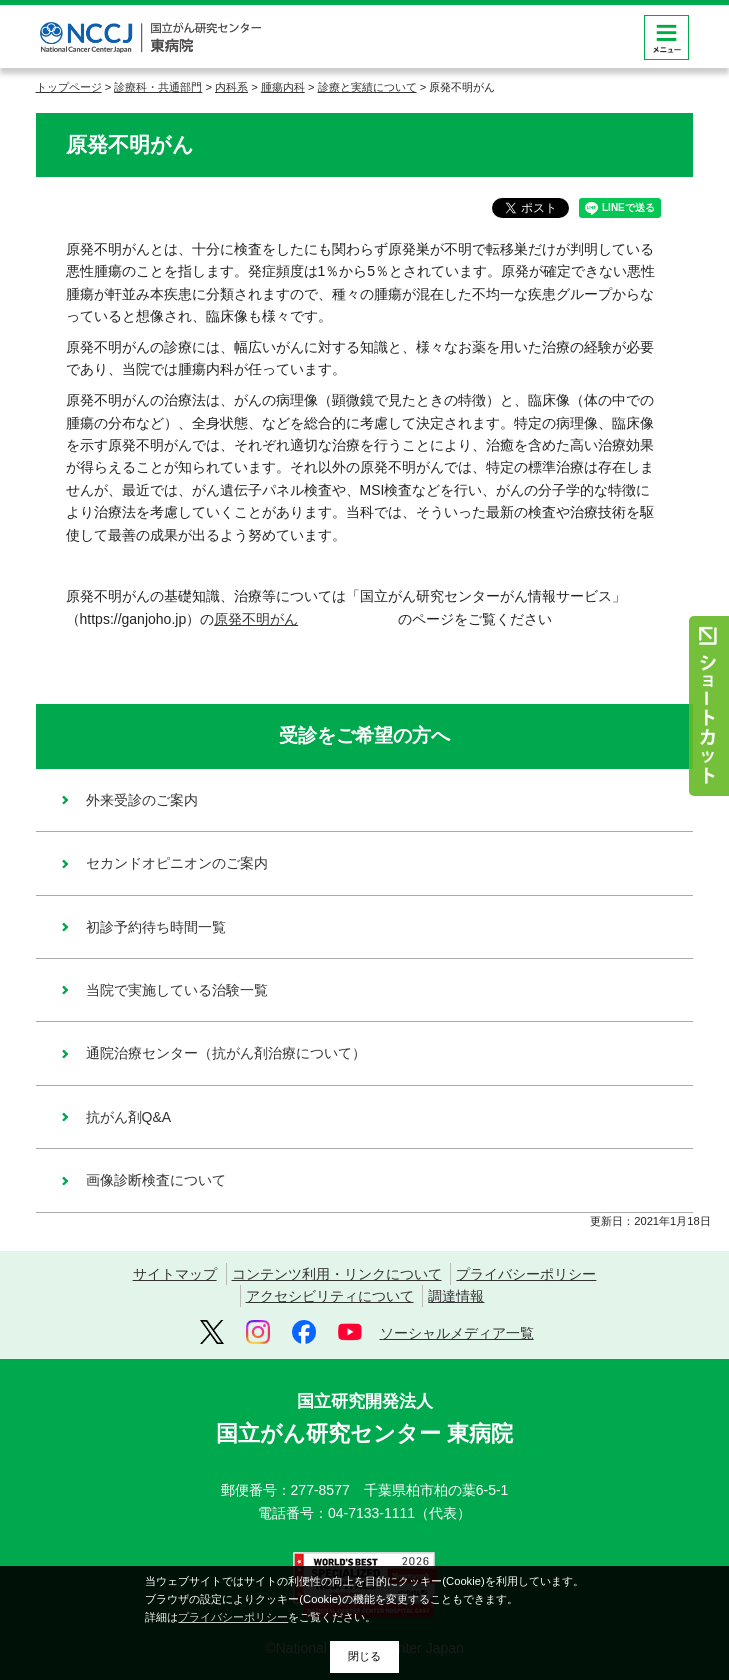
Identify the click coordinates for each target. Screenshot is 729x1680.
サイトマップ (175, 1274)
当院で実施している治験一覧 (177, 990)
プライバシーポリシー (526, 1274)
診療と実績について (367, 87)
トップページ (69, 87)
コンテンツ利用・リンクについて (337, 1274)
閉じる (364, 1656)
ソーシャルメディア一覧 (457, 1333)
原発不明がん (306, 619)
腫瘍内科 (283, 87)
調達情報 (456, 1296)
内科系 (231, 87)
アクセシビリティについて (330, 1296)
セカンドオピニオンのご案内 (177, 863)
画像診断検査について (156, 1180)
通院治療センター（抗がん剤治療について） (226, 1053)
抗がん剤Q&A (129, 1117)
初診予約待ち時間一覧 (156, 927)
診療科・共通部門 (158, 87)
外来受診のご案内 (142, 800)
